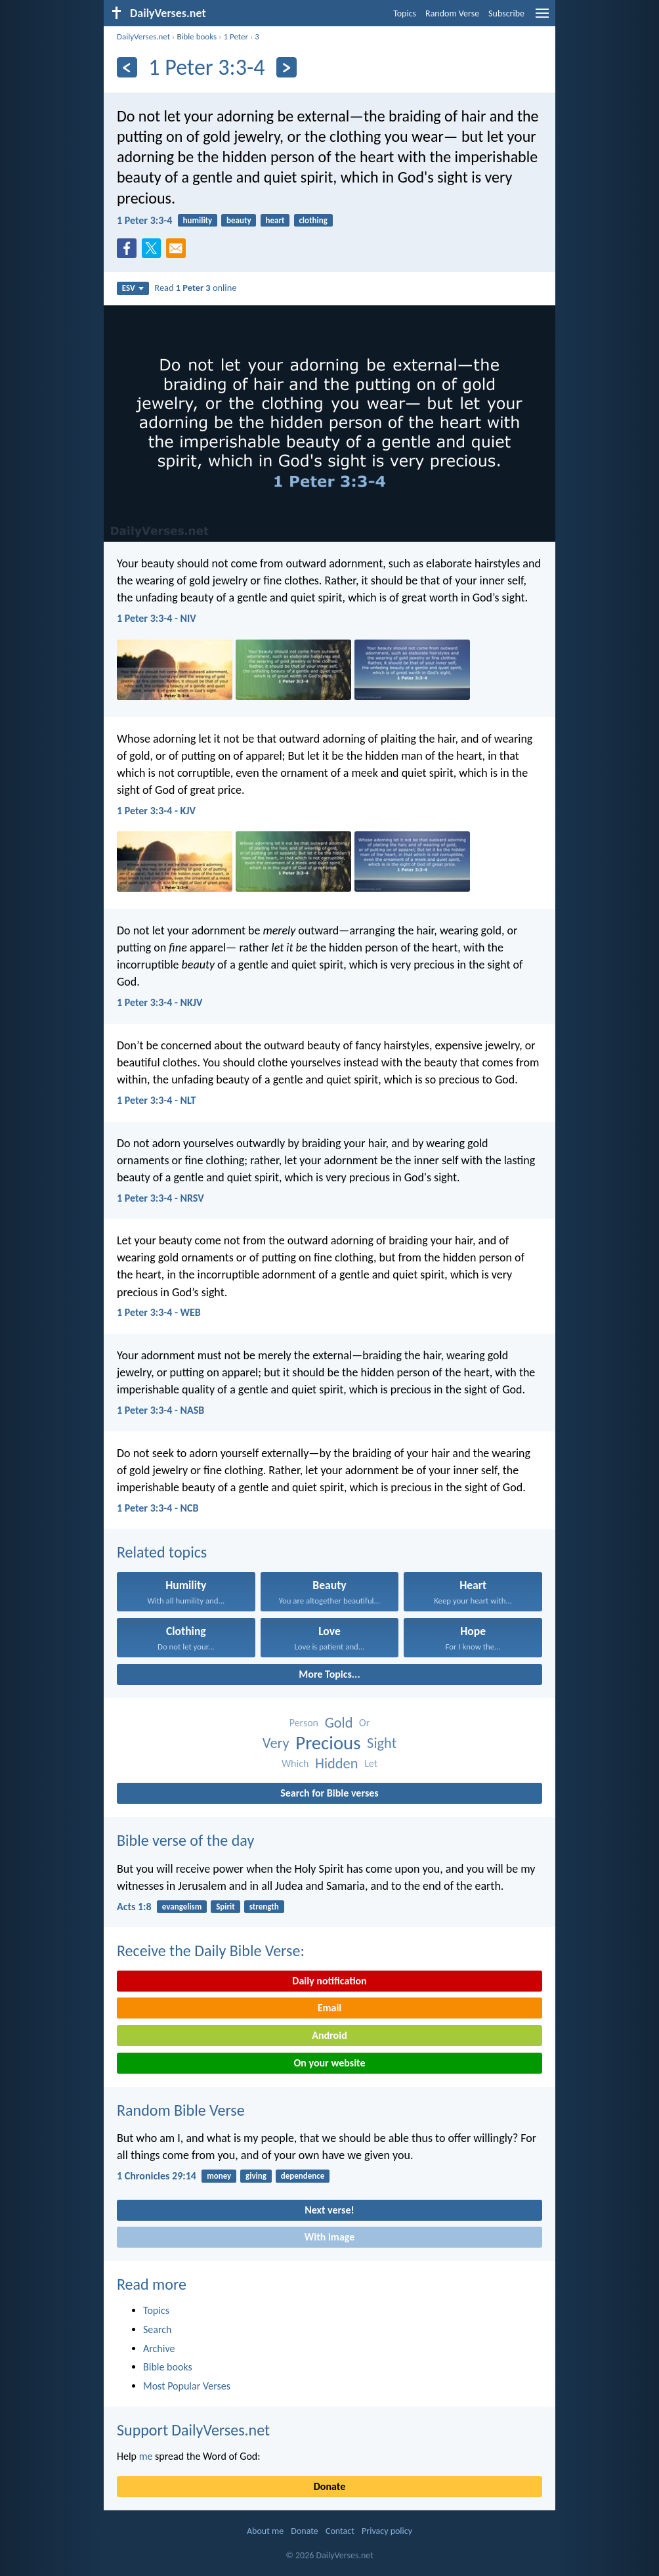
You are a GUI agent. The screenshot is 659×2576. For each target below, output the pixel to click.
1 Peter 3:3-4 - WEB (159, 1312)
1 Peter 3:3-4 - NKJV (159, 1002)
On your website (330, 2063)
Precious (327, 1743)
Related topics (162, 1551)
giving (255, 2176)
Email (330, 2007)
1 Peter (235, 36)
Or (364, 1722)
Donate (329, 2486)
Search (157, 2329)
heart (274, 220)
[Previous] (127, 67)
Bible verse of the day (185, 1840)
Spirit (225, 1906)
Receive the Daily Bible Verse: (211, 1950)
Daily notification (329, 1981)
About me (265, 2531)
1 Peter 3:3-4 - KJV (156, 810)
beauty (238, 220)
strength (264, 1906)
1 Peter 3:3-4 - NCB (157, 1508)
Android (329, 2035)
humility (198, 220)
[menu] (542, 18)
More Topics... (329, 1674)
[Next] (286, 67)
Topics (404, 13)
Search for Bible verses (329, 1793)
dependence (303, 2176)
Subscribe (506, 13)
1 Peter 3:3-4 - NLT (156, 1100)
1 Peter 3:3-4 (144, 220)
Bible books (197, 36)
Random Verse (452, 13)
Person (303, 1722)
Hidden (336, 1763)
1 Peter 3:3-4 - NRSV (160, 1198)
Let (370, 1763)
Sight (381, 1743)
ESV (133, 288)
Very (276, 1743)
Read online (195, 288)
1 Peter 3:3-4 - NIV (156, 618)
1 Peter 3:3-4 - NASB (160, 1410)
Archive (159, 2348)
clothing (313, 220)
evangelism (182, 1906)
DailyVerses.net (143, 36)
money (219, 2176)
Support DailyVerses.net (193, 2429)
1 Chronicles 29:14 (156, 2176)
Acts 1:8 (134, 1906)
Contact (340, 2531)
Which (295, 1763)
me (146, 2456)
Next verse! (329, 2210)
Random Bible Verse (181, 2110)
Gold (339, 1723)
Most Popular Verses (186, 2386)
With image (330, 2237)
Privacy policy (387, 2531)
